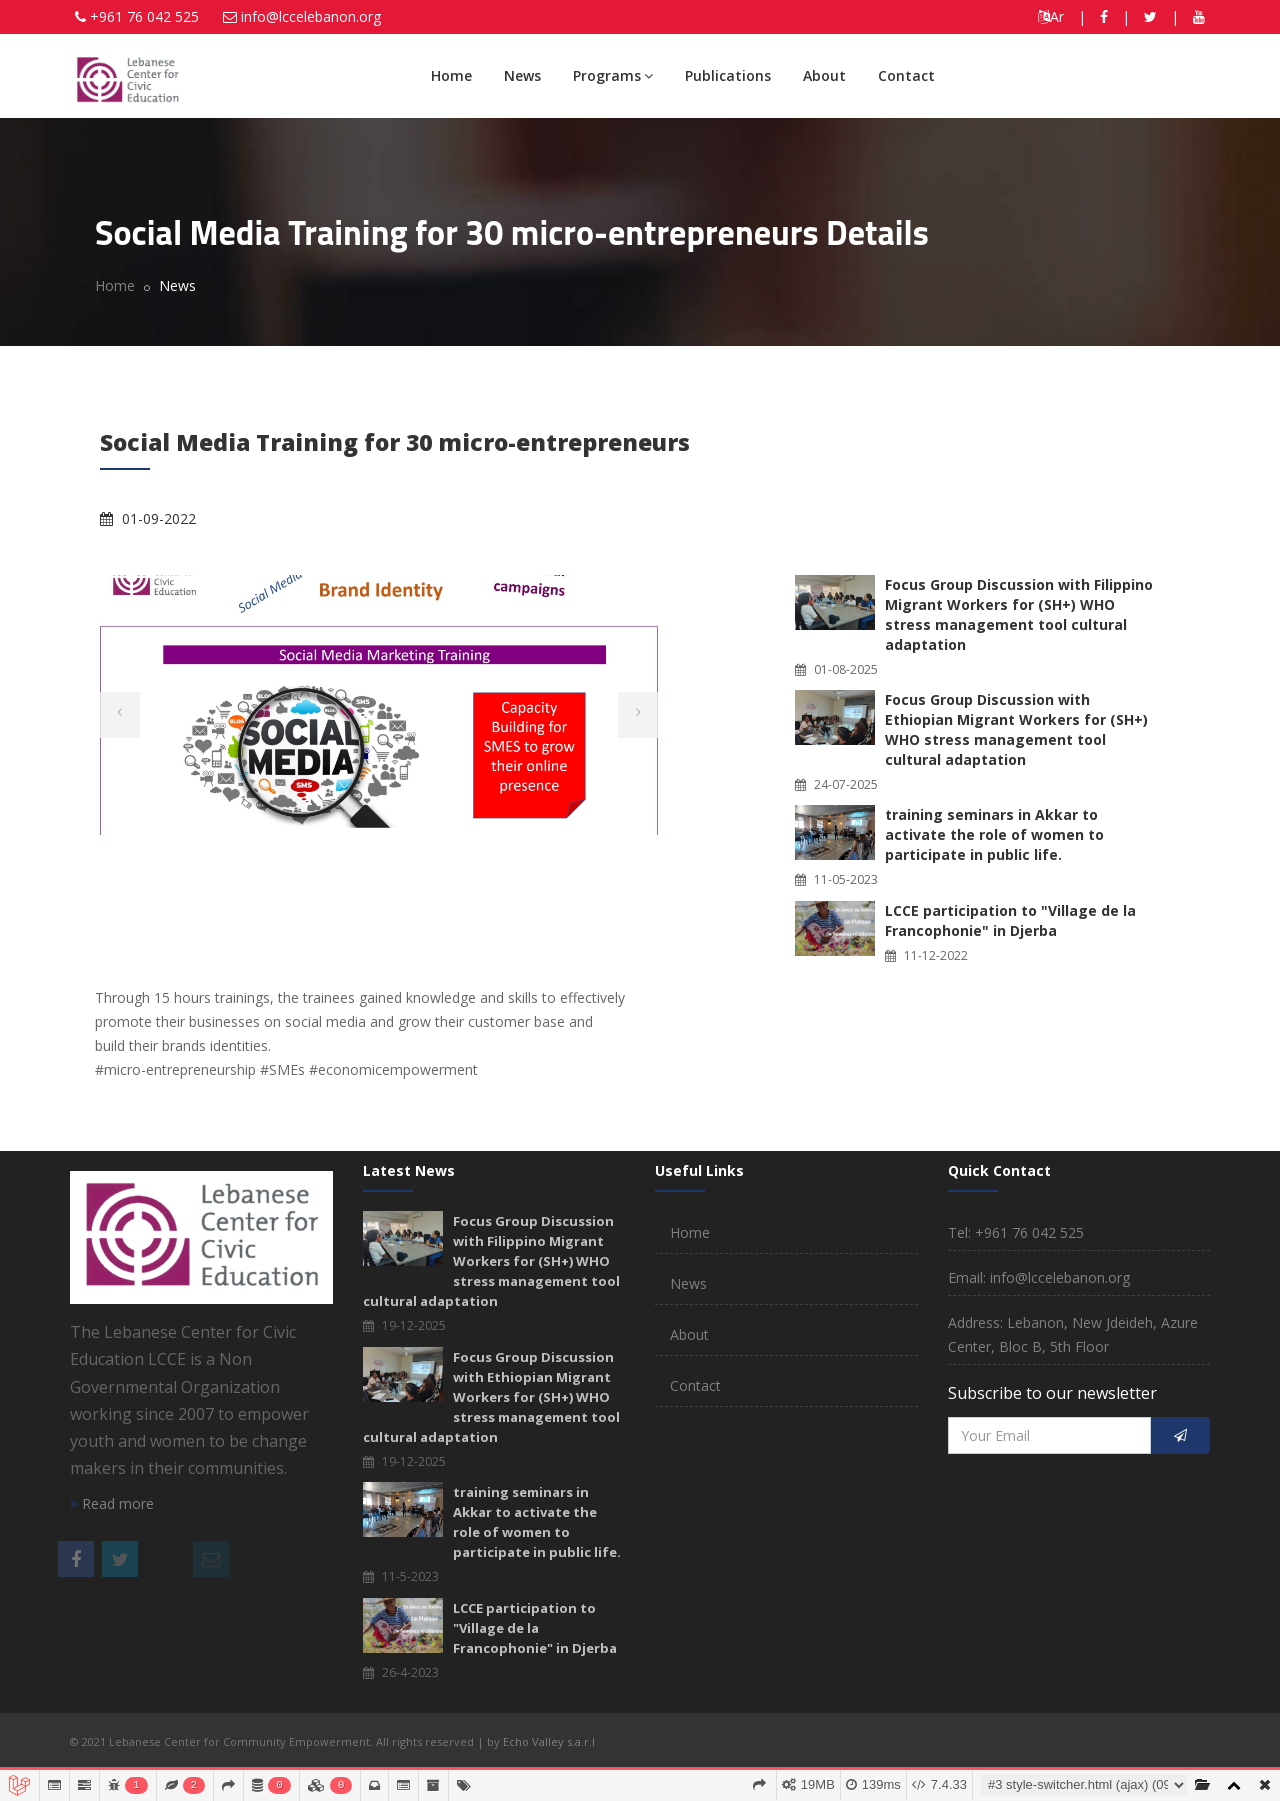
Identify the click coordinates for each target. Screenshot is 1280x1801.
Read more (112, 1503)
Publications (728, 75)
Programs (613, 75)
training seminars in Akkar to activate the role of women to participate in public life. (994, 834)
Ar (1051, 16)
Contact (906, 75)
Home (451, 75)
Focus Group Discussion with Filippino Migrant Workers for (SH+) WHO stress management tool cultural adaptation (1019, 614)
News (522, 75)
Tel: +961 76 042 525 (1016, 1232)
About (824, 75)
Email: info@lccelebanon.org (1039, 1277)
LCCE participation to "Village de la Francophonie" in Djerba (1010, 920)
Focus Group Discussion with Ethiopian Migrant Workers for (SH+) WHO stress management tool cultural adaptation (1016, 729)
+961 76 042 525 (144, 16)
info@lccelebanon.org (311, 16)
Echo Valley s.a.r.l (549, 1741)
